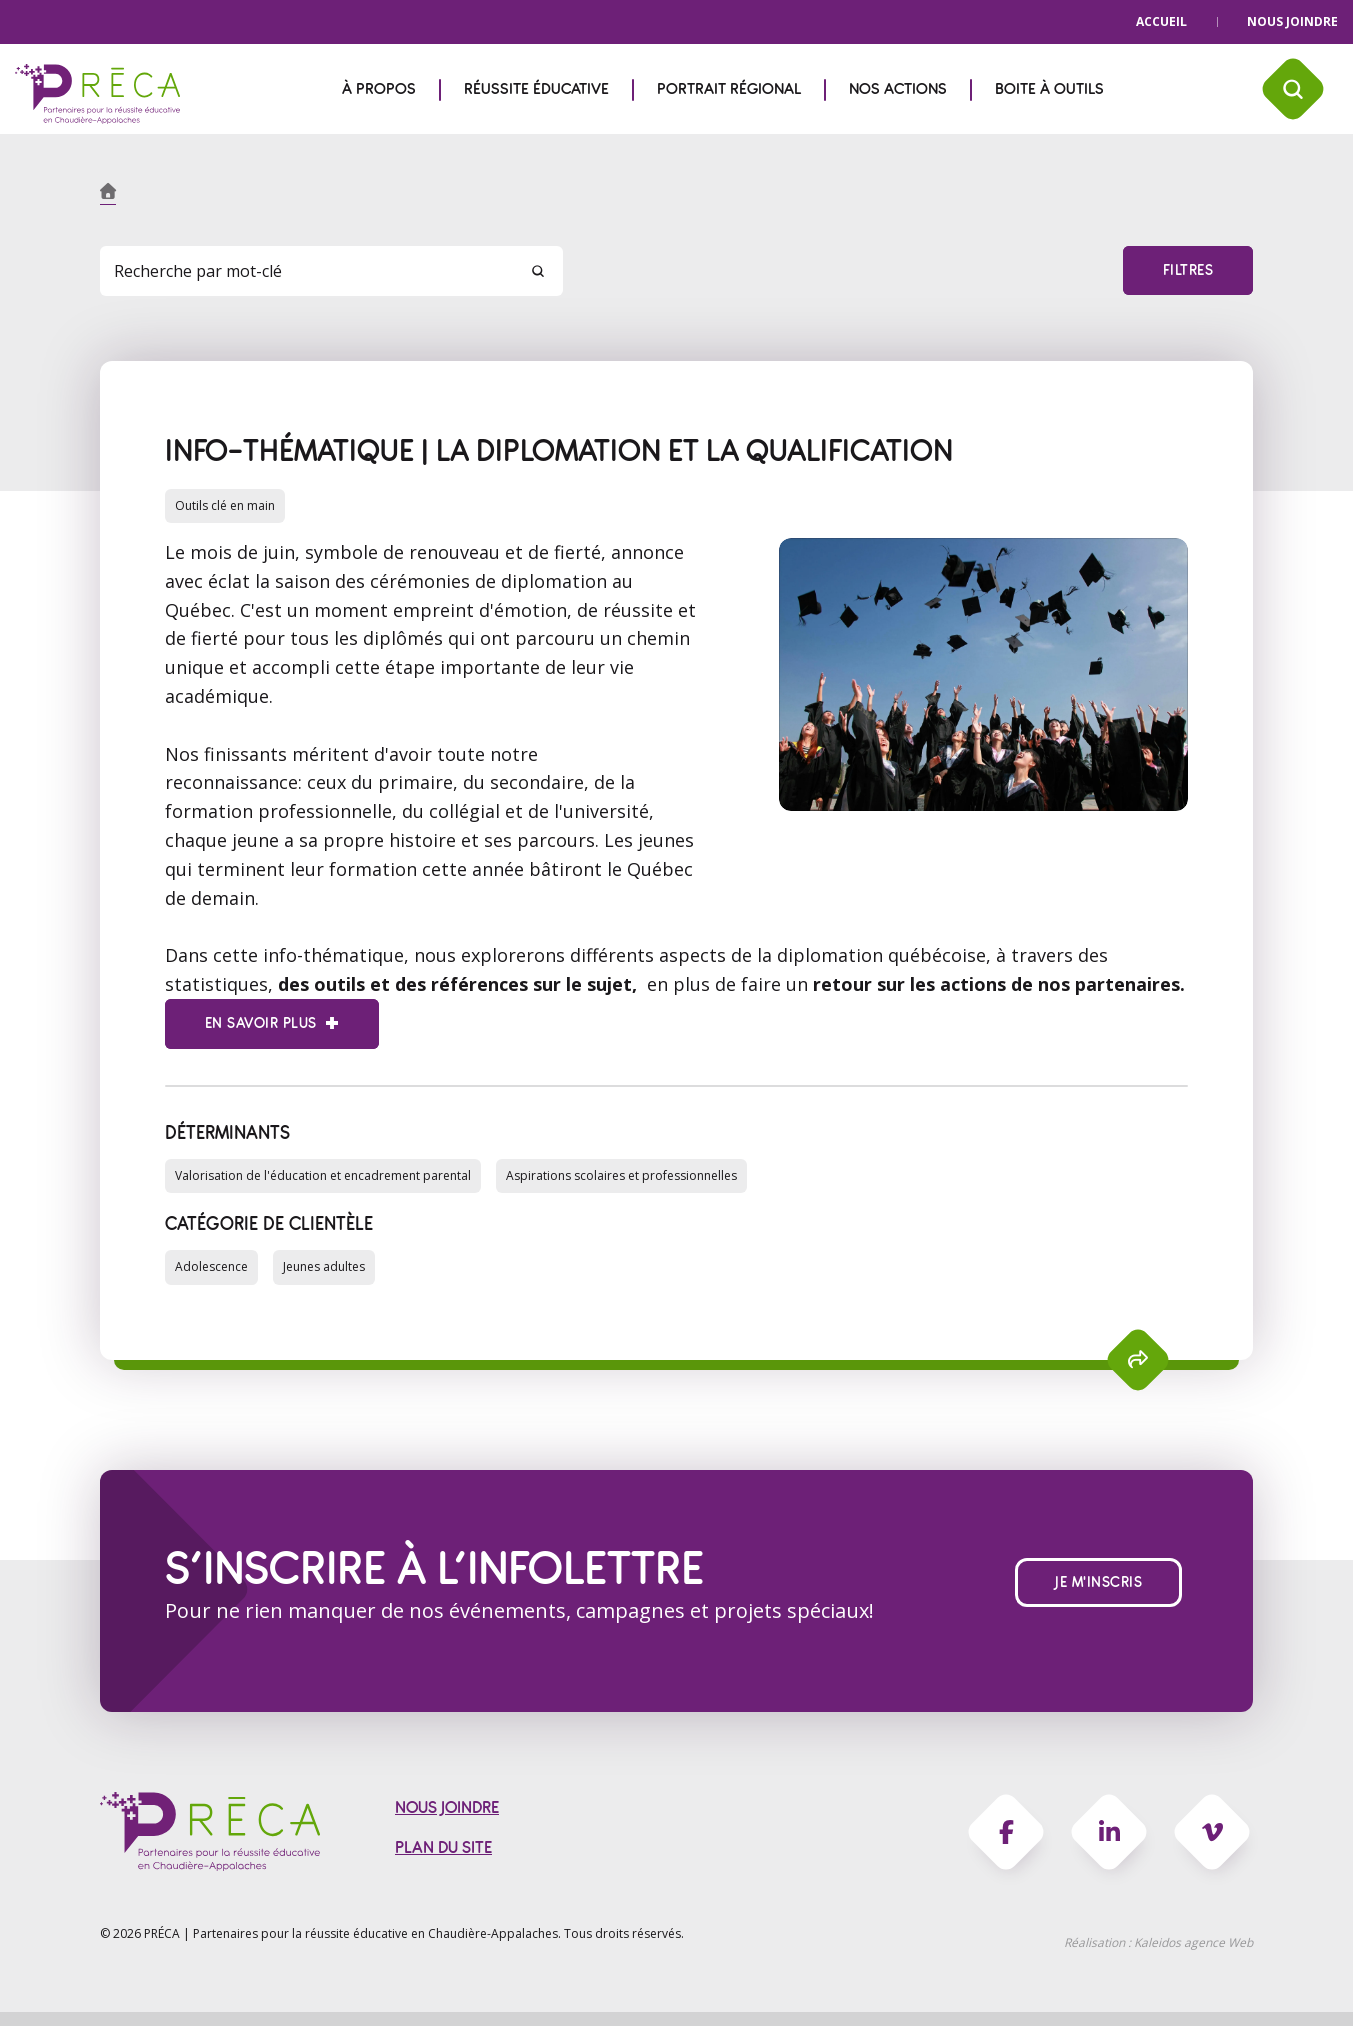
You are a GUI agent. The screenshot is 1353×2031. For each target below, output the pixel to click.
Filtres (1188, 270)
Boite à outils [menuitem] (1049, 89)
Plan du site (443, 1853)
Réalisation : (1158, 1947)
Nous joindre (1292, 21)
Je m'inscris (1098, 1585)
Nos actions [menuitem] (898, 89)
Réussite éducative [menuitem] (536, 89)
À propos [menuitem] (379, 89)
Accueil (1161, 21)
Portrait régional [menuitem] (729, 89)
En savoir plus (260, 1024)
